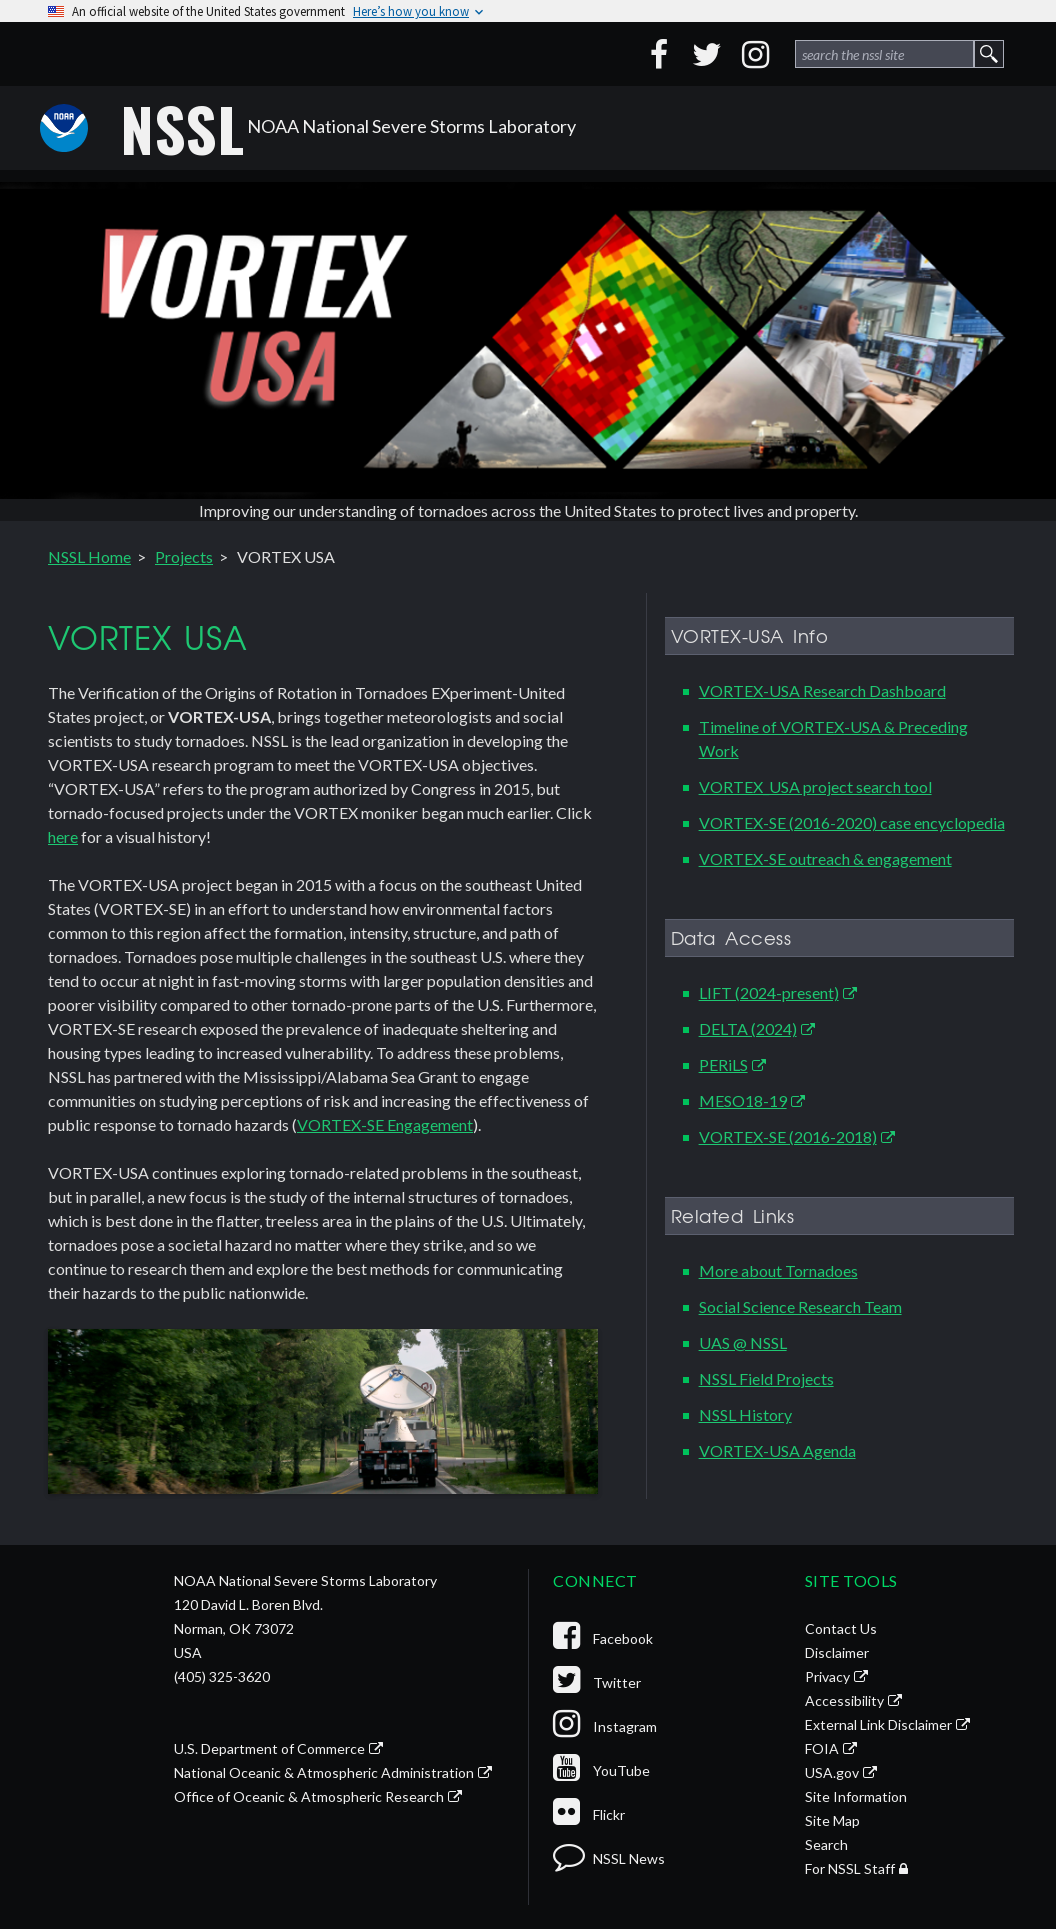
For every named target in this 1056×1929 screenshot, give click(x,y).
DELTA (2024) (748, 1028)
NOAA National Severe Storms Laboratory (348, 128)
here (63, 836)
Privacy (827, 1676)
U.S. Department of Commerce (269, 1748)
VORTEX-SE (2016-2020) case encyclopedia (852, 822)
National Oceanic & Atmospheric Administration (324, 1772)
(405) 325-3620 (222, 1676)
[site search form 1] (884, 54)
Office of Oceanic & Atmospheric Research (309, 1796)
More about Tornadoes (778, 1270)
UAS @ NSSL (743, 1342)
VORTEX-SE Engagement (385, 1124)
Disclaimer (837, 1652)
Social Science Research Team (800, 1306)
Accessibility (844, 1700)
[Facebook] (659, 54)
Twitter (597, 1682)
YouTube (601, 1770)
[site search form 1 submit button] (989, 54)
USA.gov (832, 1772)
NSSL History (745, 1414)
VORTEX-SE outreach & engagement (825, 858)
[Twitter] (707, 54)
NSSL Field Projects (766, 1378)
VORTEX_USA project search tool (815, 786)
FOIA (822, 1748)
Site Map (832, 1820)
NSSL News (609, 1858)
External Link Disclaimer (878, 1724)
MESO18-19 (743, 1100)
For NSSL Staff (850, 1868)
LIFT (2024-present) (769, 992)
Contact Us (841, 1628)
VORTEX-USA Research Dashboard (822, 690)
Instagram (605, 1726)
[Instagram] (755, 54)
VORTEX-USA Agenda (777, 1450)
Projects (184, 556)
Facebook (603, 1638)
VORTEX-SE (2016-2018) (788, 1136)
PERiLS (723, 1064)
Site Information (856, 1796)
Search (826, 1844)
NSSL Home (89, 556)
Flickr (589, 1814)
